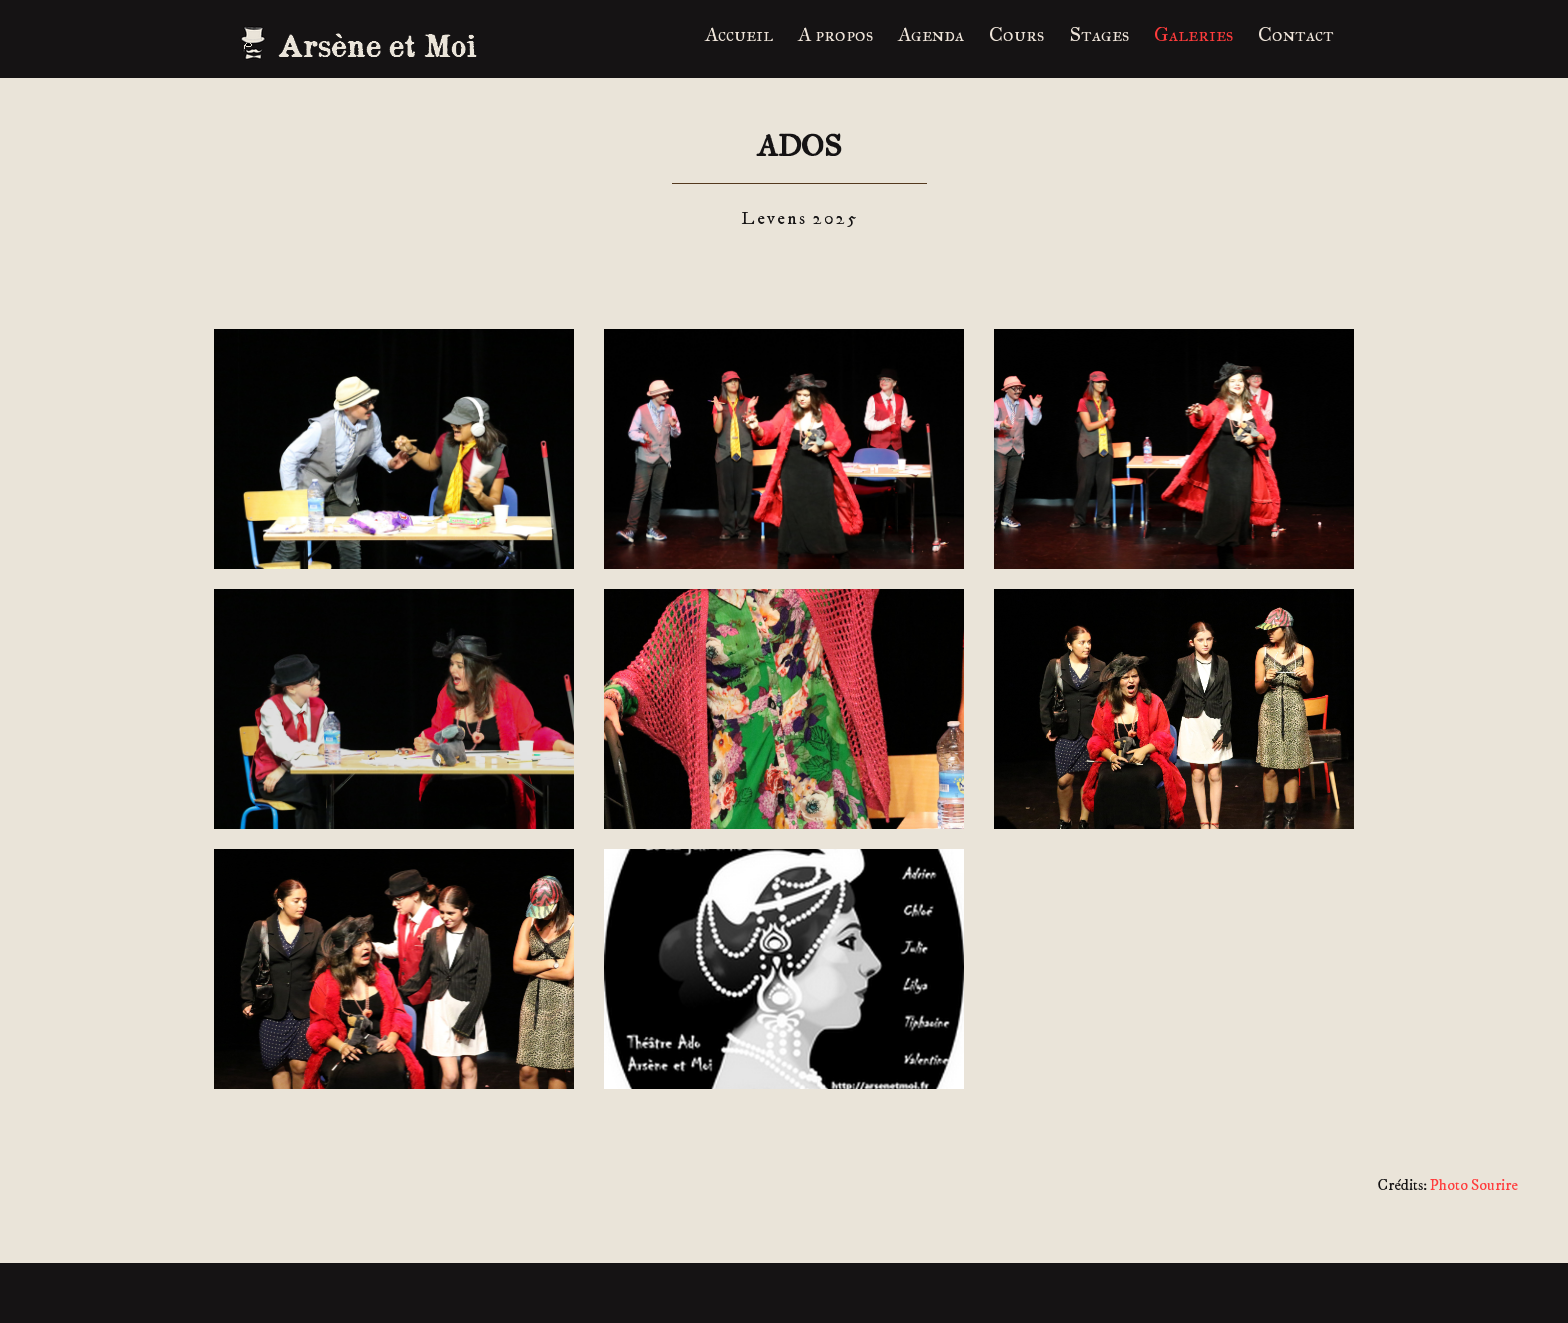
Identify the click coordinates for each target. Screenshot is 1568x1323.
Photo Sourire (1474, 1185)
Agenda (931, 34)
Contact (1296, 34)
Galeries (1193, 34)
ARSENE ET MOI (364, 44)
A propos (835, 34)
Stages (1099, 34)
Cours (1016, 34)
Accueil (739, 34)
